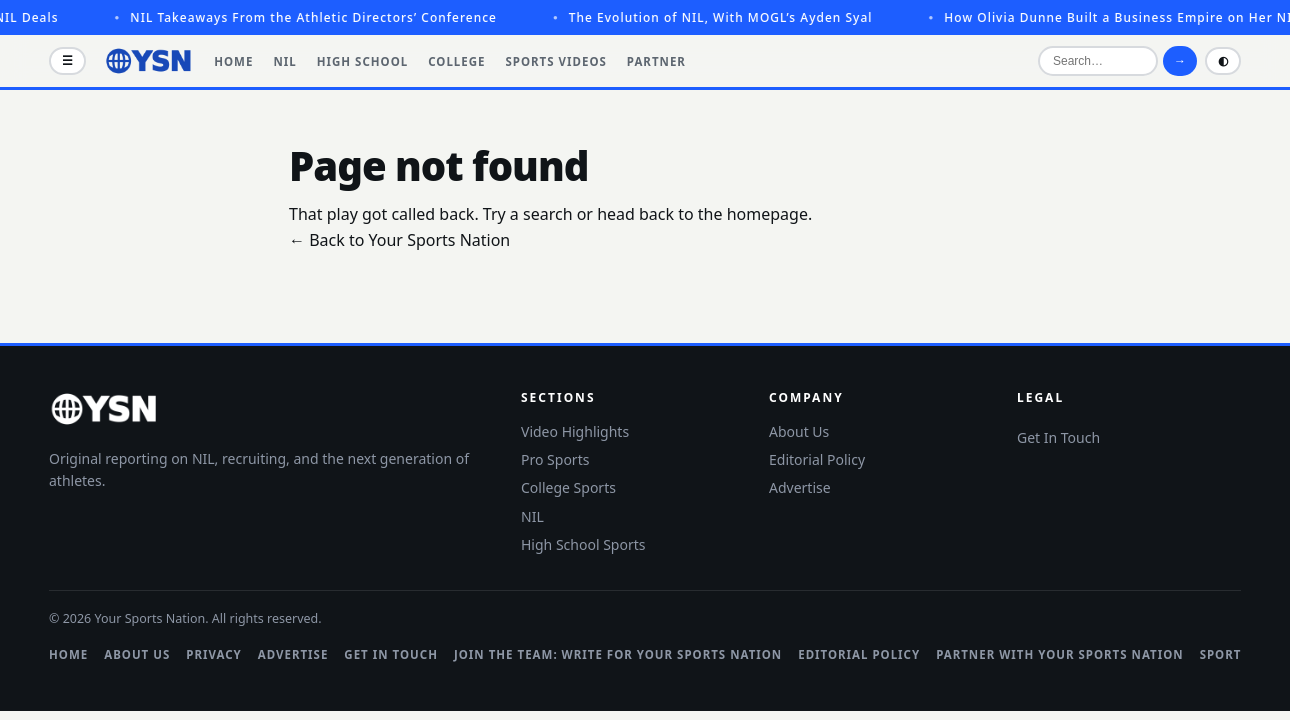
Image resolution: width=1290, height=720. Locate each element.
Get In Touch (1058, 437)
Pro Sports (555, 459)
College (456, 61)
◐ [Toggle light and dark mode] (1223, 61)
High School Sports (583, 544)
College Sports (568, 487)
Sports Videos (556, 61)
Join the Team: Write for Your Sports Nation (618, 654)
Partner (656, 61)
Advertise (800, 487)
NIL (284, 61)
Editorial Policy (817, 459)
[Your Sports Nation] (149, 61)
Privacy (213, 654)
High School (363, 61)
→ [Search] (1180, 61)
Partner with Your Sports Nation (1059, 654)
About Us (799, 431)
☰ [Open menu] (67, 61)
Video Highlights (575, 431)
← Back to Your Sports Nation (399, 240)
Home (233, 61)
